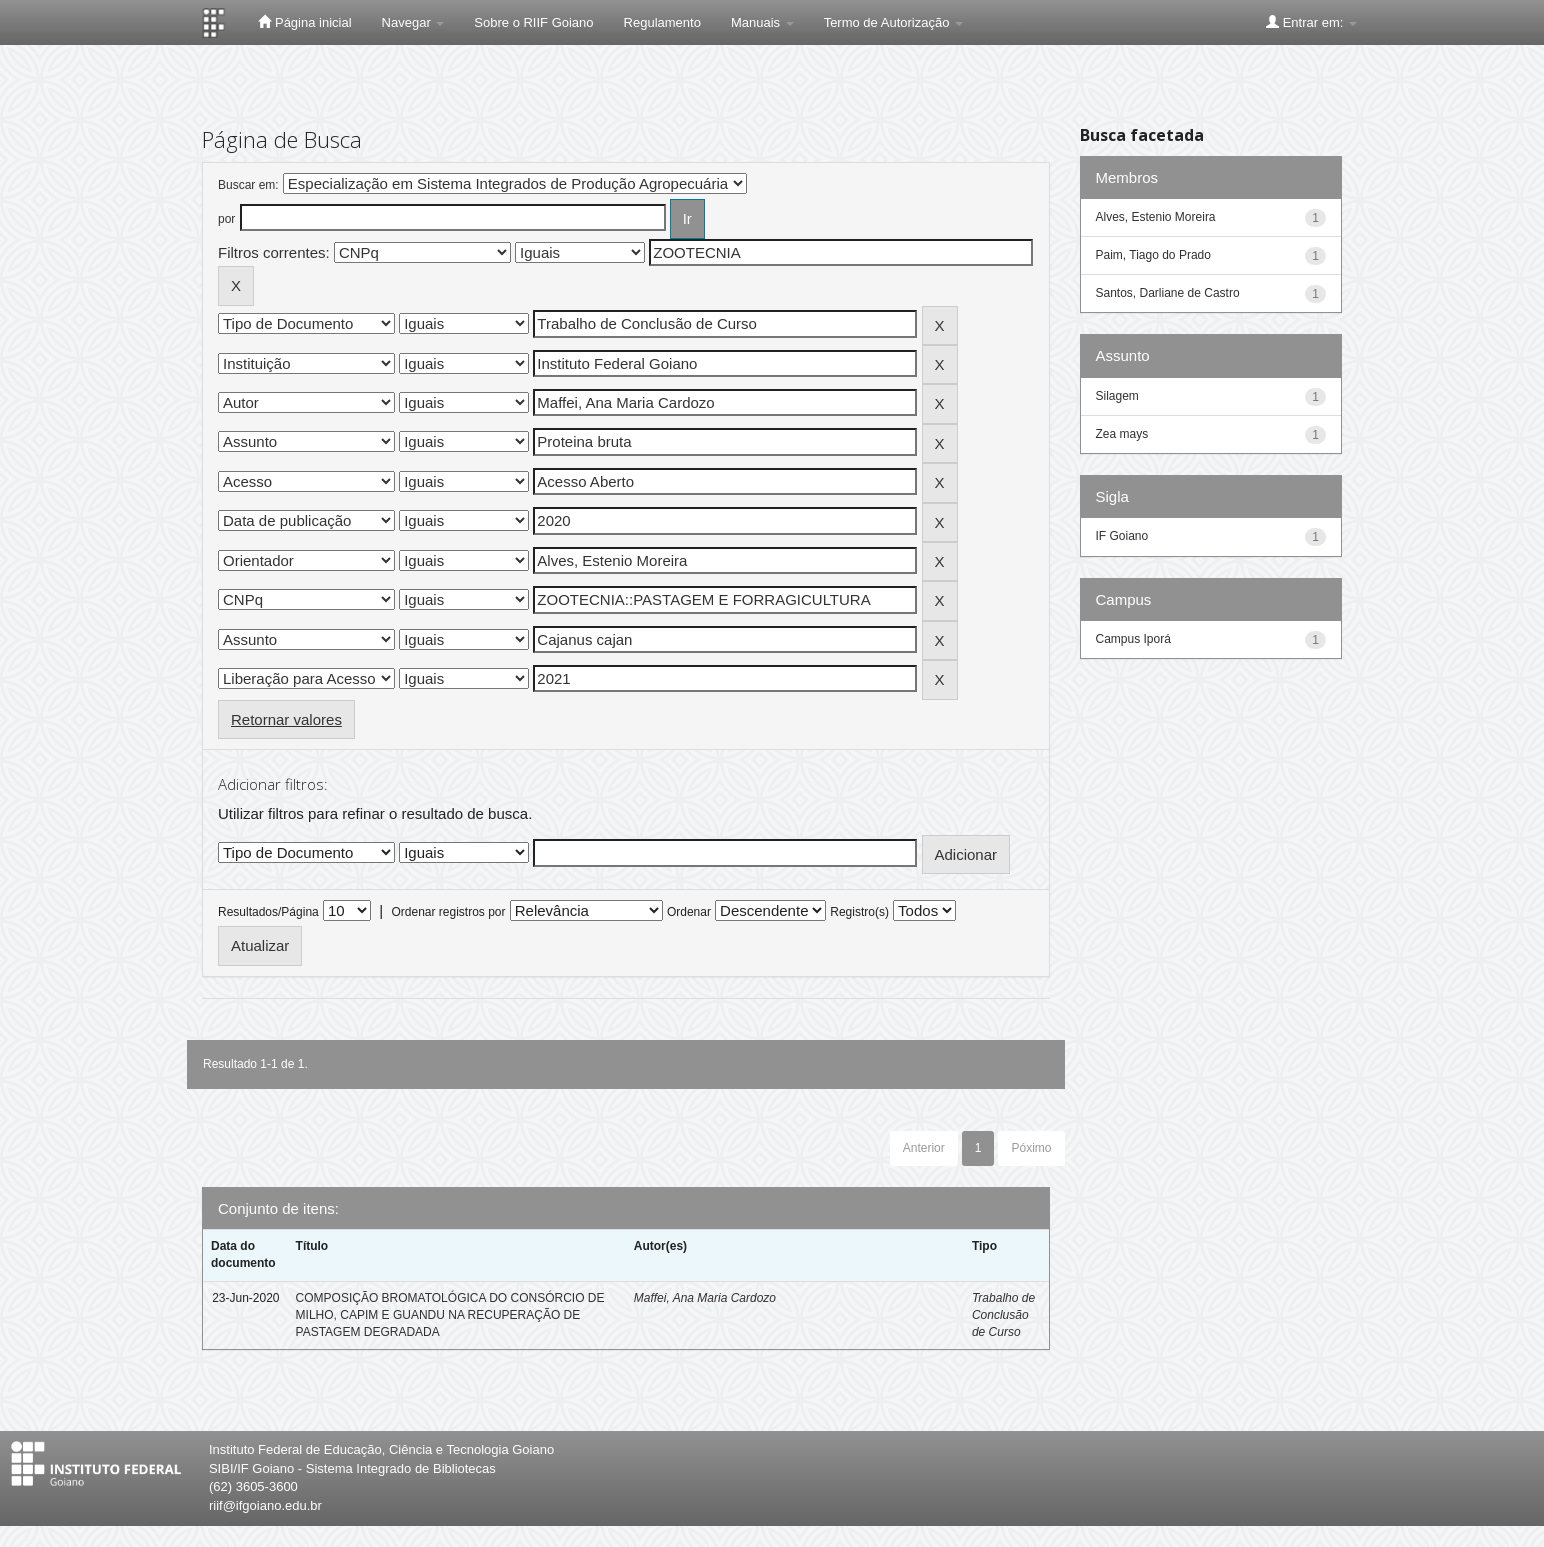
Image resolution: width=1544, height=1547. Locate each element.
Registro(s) (859, 912)
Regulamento (662, 22)
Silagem (1117, 396)
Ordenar (689, 912)
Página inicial (304, 22)
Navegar (413, 22)
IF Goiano (1122, 536)
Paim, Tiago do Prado (1153, 255)
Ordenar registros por (448, 912)
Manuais (762, 22)
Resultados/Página (268, 912)
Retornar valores (286, 719)
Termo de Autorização (893, 22)
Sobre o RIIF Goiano (533, 22)
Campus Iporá (1133, 639)
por (226, 219)
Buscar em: (248, 185)
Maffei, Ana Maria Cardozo (705, 1298)
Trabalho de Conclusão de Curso (1003, 1315)
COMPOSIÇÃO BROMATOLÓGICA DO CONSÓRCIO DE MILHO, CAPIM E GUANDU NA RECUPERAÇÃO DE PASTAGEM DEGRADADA (450, 1315)
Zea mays (1122, 434)
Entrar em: (1311, 22)
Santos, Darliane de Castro (1168, 293)
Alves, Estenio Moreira (1156, 217)
